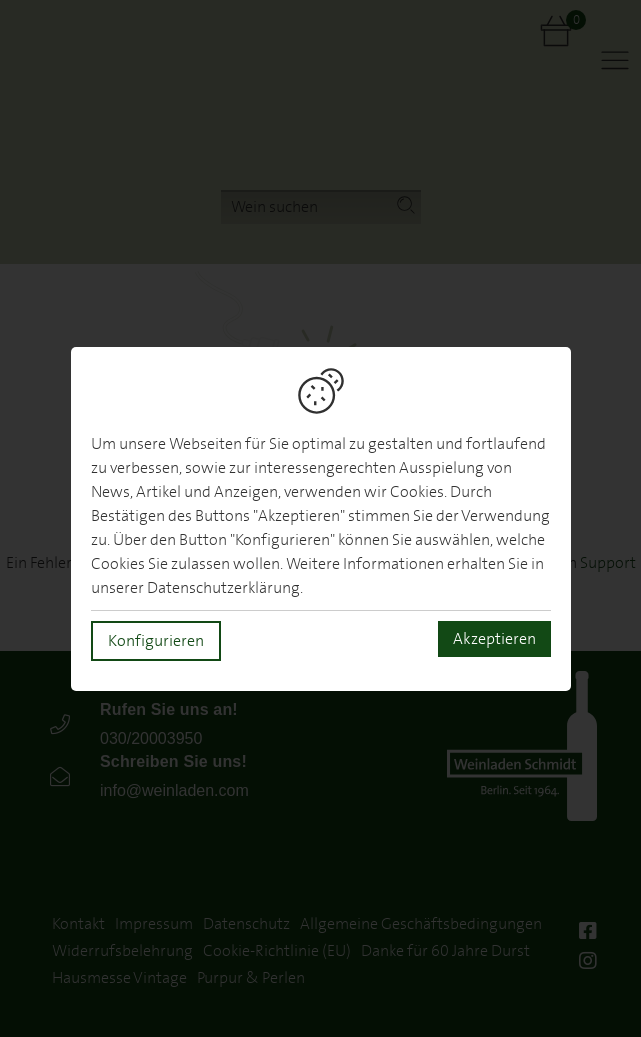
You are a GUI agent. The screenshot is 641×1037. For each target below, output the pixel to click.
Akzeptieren (494, 639)
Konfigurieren (156, 641)
